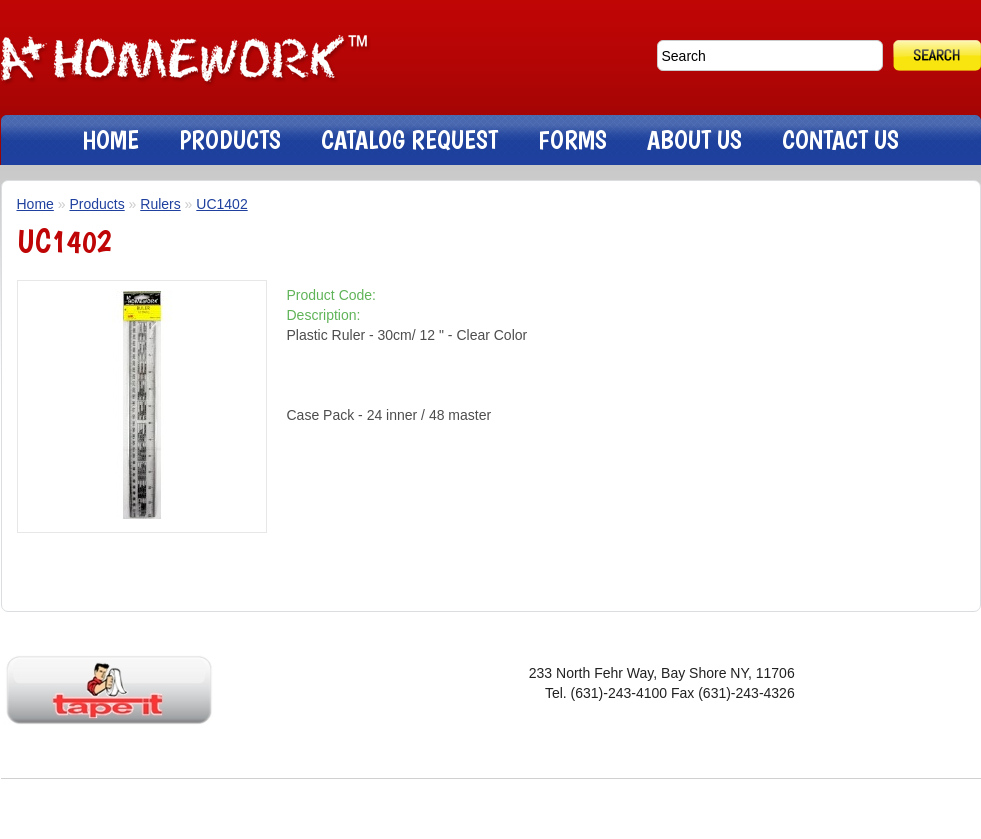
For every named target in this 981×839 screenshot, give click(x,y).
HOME (110, 139)
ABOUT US (694, 139)
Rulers (160, 204)
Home (35, 204)
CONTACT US (840, 139)
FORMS (572, 139)
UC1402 (221, 204)
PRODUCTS (230, 139)
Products (96, 204)
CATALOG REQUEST (409, 139)
